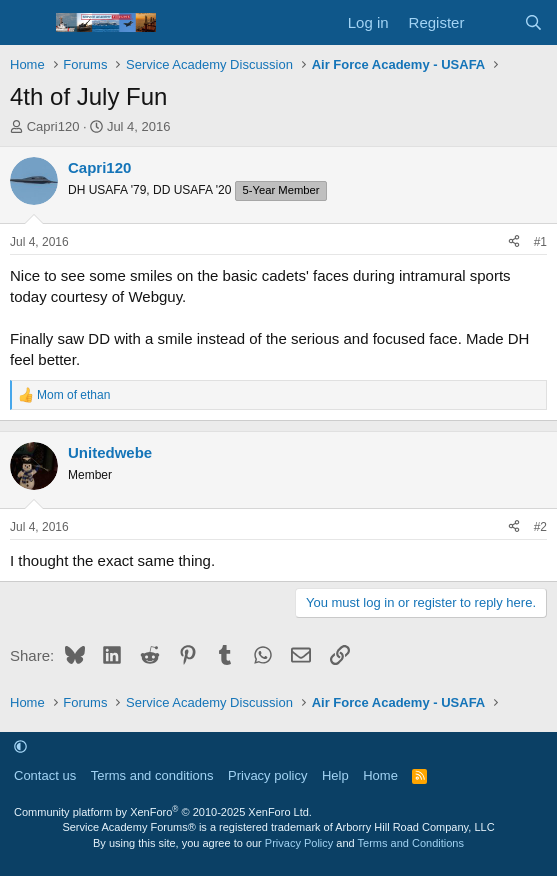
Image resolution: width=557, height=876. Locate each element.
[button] (20, 746)
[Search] (533, 22)
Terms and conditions (152, 775)
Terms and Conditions (411, 843)
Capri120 (53, 126)
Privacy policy (267, 775)
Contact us (45, 775)
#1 (540, 242)
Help (335, 775)
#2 (540, 527)
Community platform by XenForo (163, 812)
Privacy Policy (299, 843)
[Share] (514, 242)
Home (380, 775)
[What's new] (493, 22)
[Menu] (27, 23)
